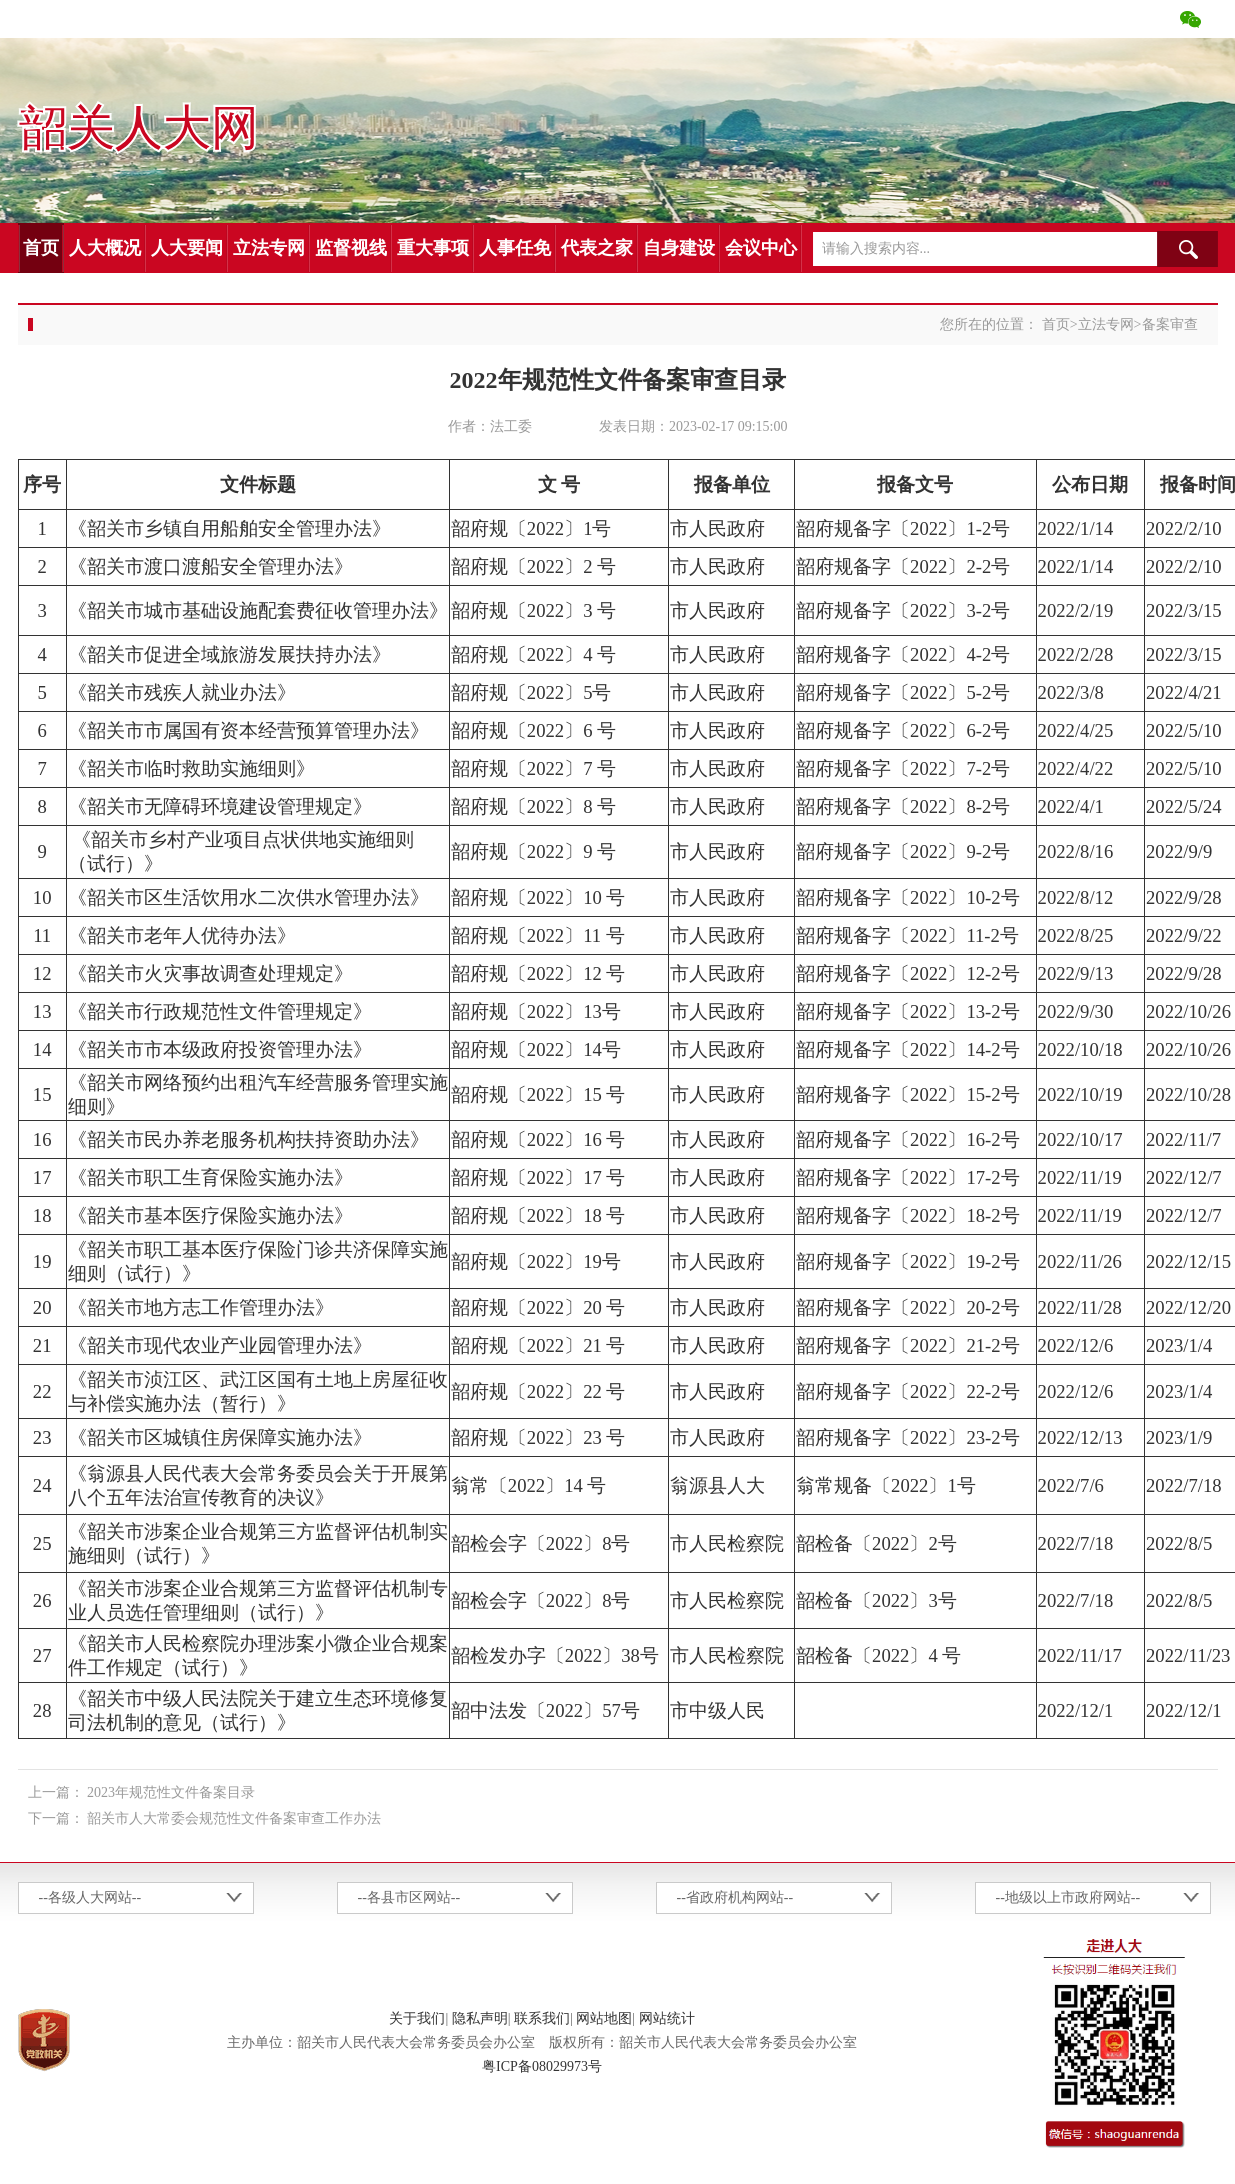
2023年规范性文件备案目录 (171, 1792)
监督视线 (351, 248)
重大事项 (433, 248)
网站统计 (667, 2018)
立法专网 (269, 248)
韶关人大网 (138, 129)
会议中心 (761, 248)
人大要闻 (187, 248)
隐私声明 (480, 2018)
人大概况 (105, 248)
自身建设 (679, 248)
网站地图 (604, 2018)
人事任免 (515, 248)
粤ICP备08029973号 (542, 2066)
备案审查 (1170, 324)
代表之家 (597, 248)
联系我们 (542, 2018)
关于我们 (417, 2018)
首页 (41, 248)
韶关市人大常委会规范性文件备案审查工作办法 (234, 1818)
